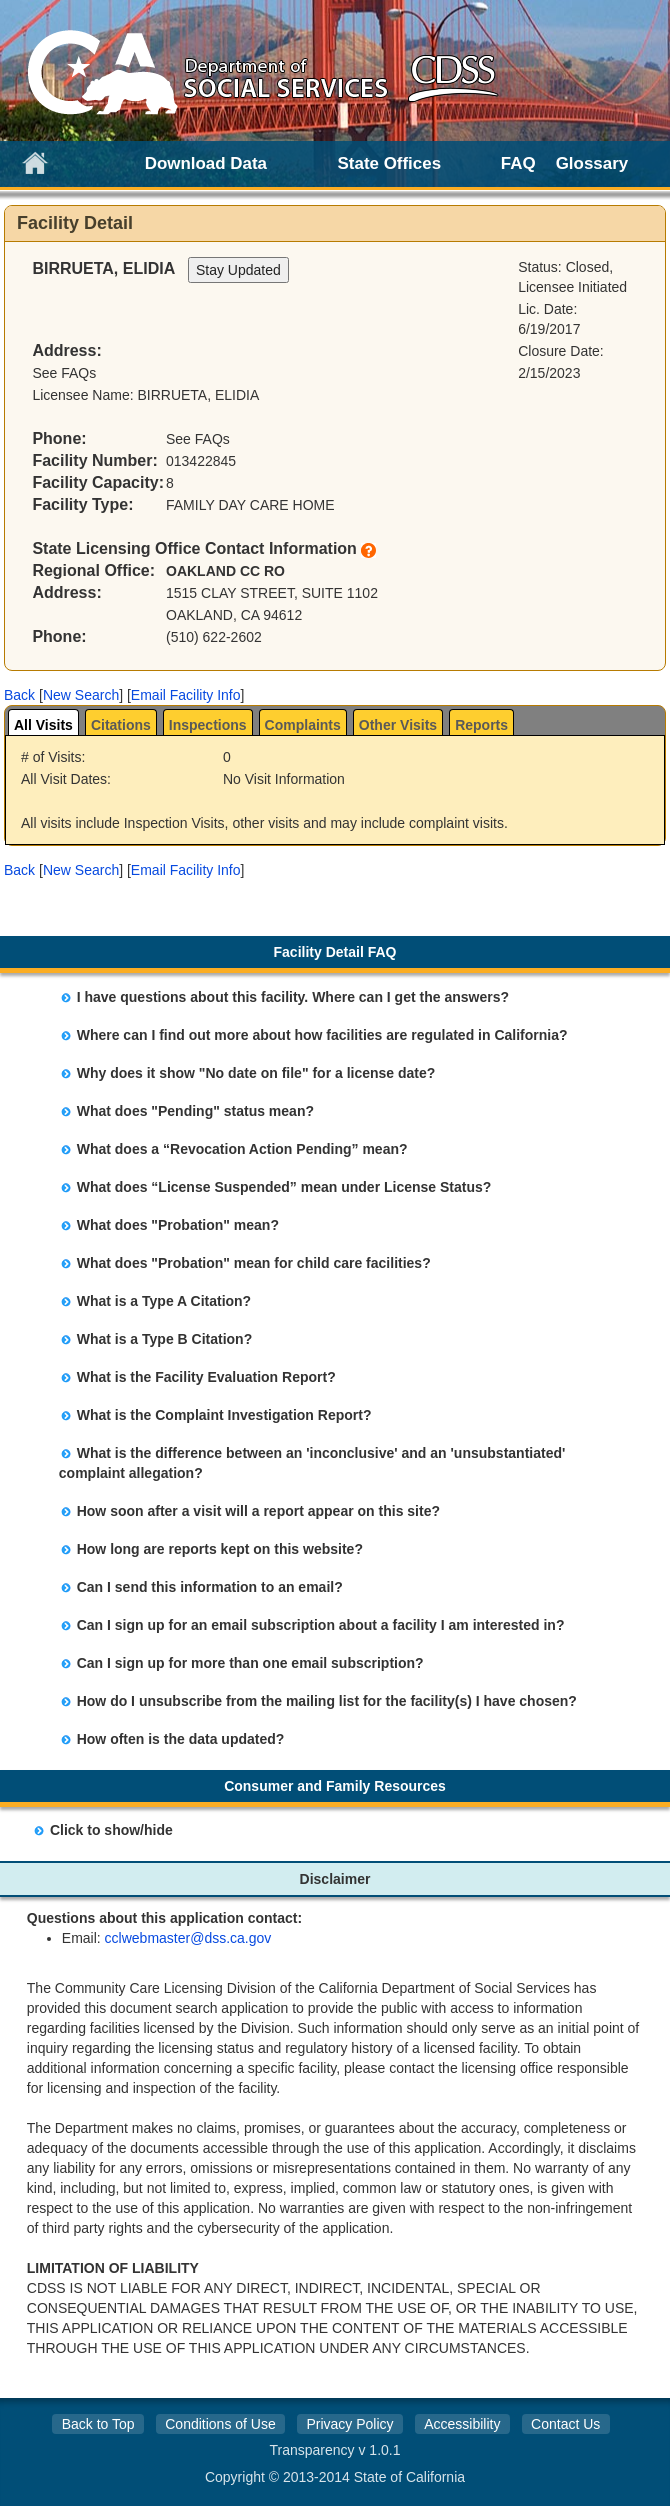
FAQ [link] (518, 163)
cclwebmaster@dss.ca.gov (188, 1938)
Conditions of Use (220, 2424)
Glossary (592, 163)
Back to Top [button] (98, 2424)
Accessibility (462, 2424)
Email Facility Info (186, 695)
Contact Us (565, 2424)
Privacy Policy (349, 2424)
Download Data (206, 163)
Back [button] (19, 695)
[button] (19, 695)
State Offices (390, 163)
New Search (81, 695)
